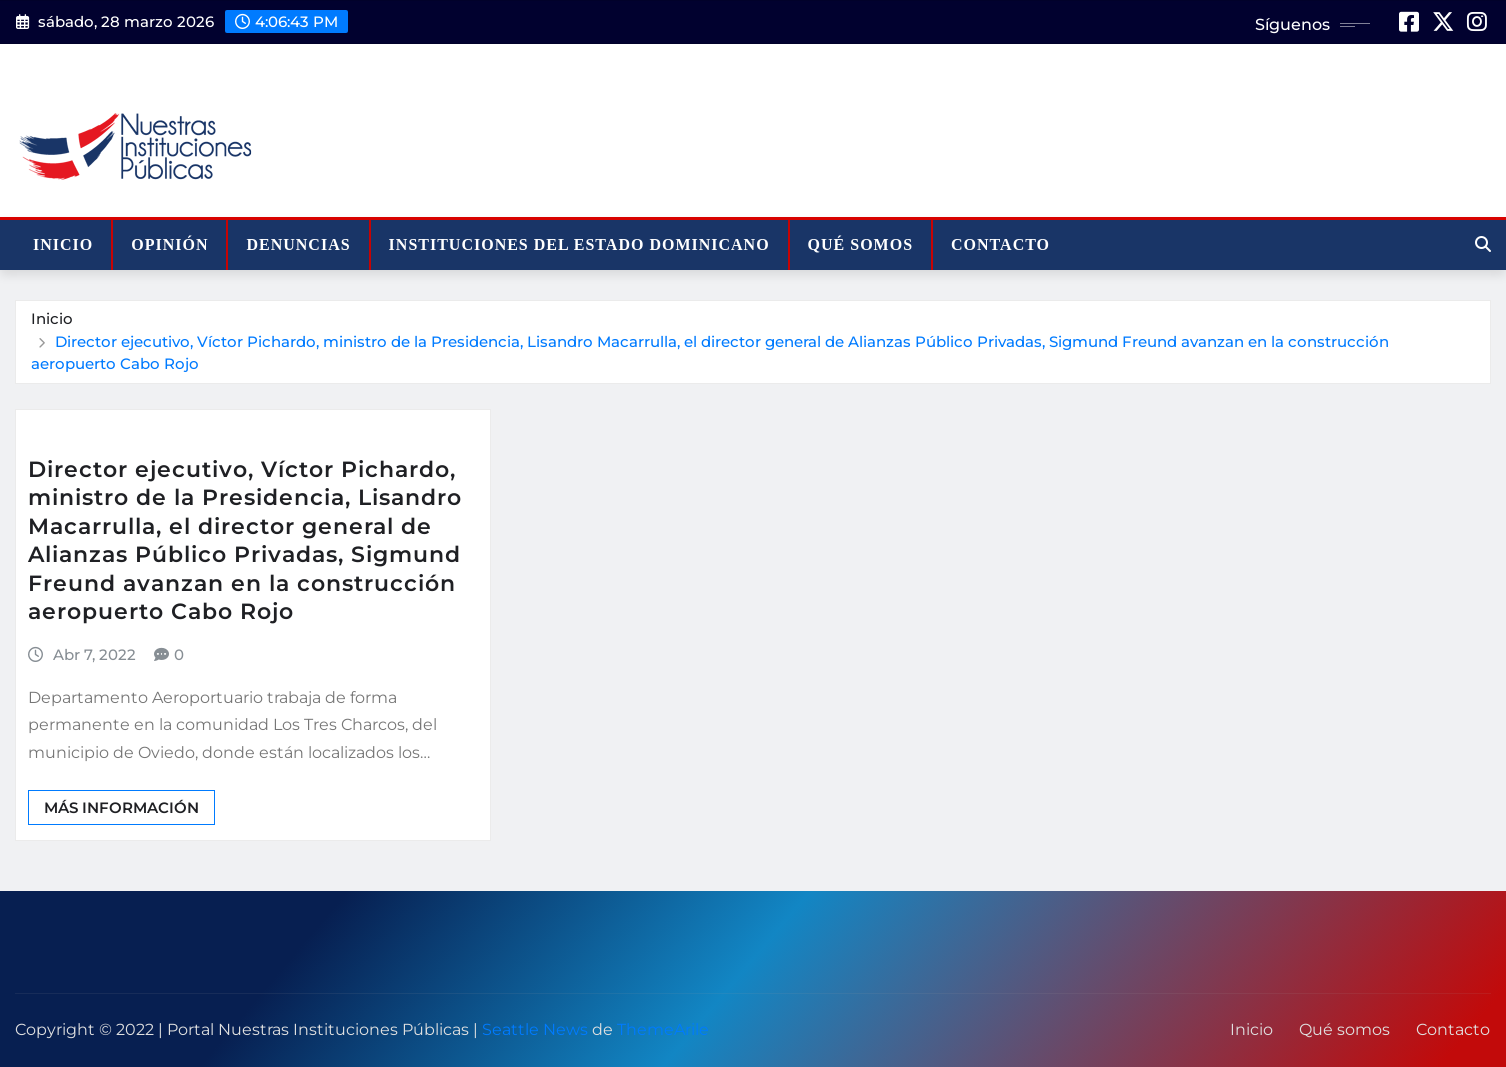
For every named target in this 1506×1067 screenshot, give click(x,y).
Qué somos (860, 244)
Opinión (169, 244)
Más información (121, 807)
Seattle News (535, 1029)
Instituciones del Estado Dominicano (579, 244)
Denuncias (298, 244)
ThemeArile (663, 1029)
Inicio (63, 244)
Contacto (1000, 244)
